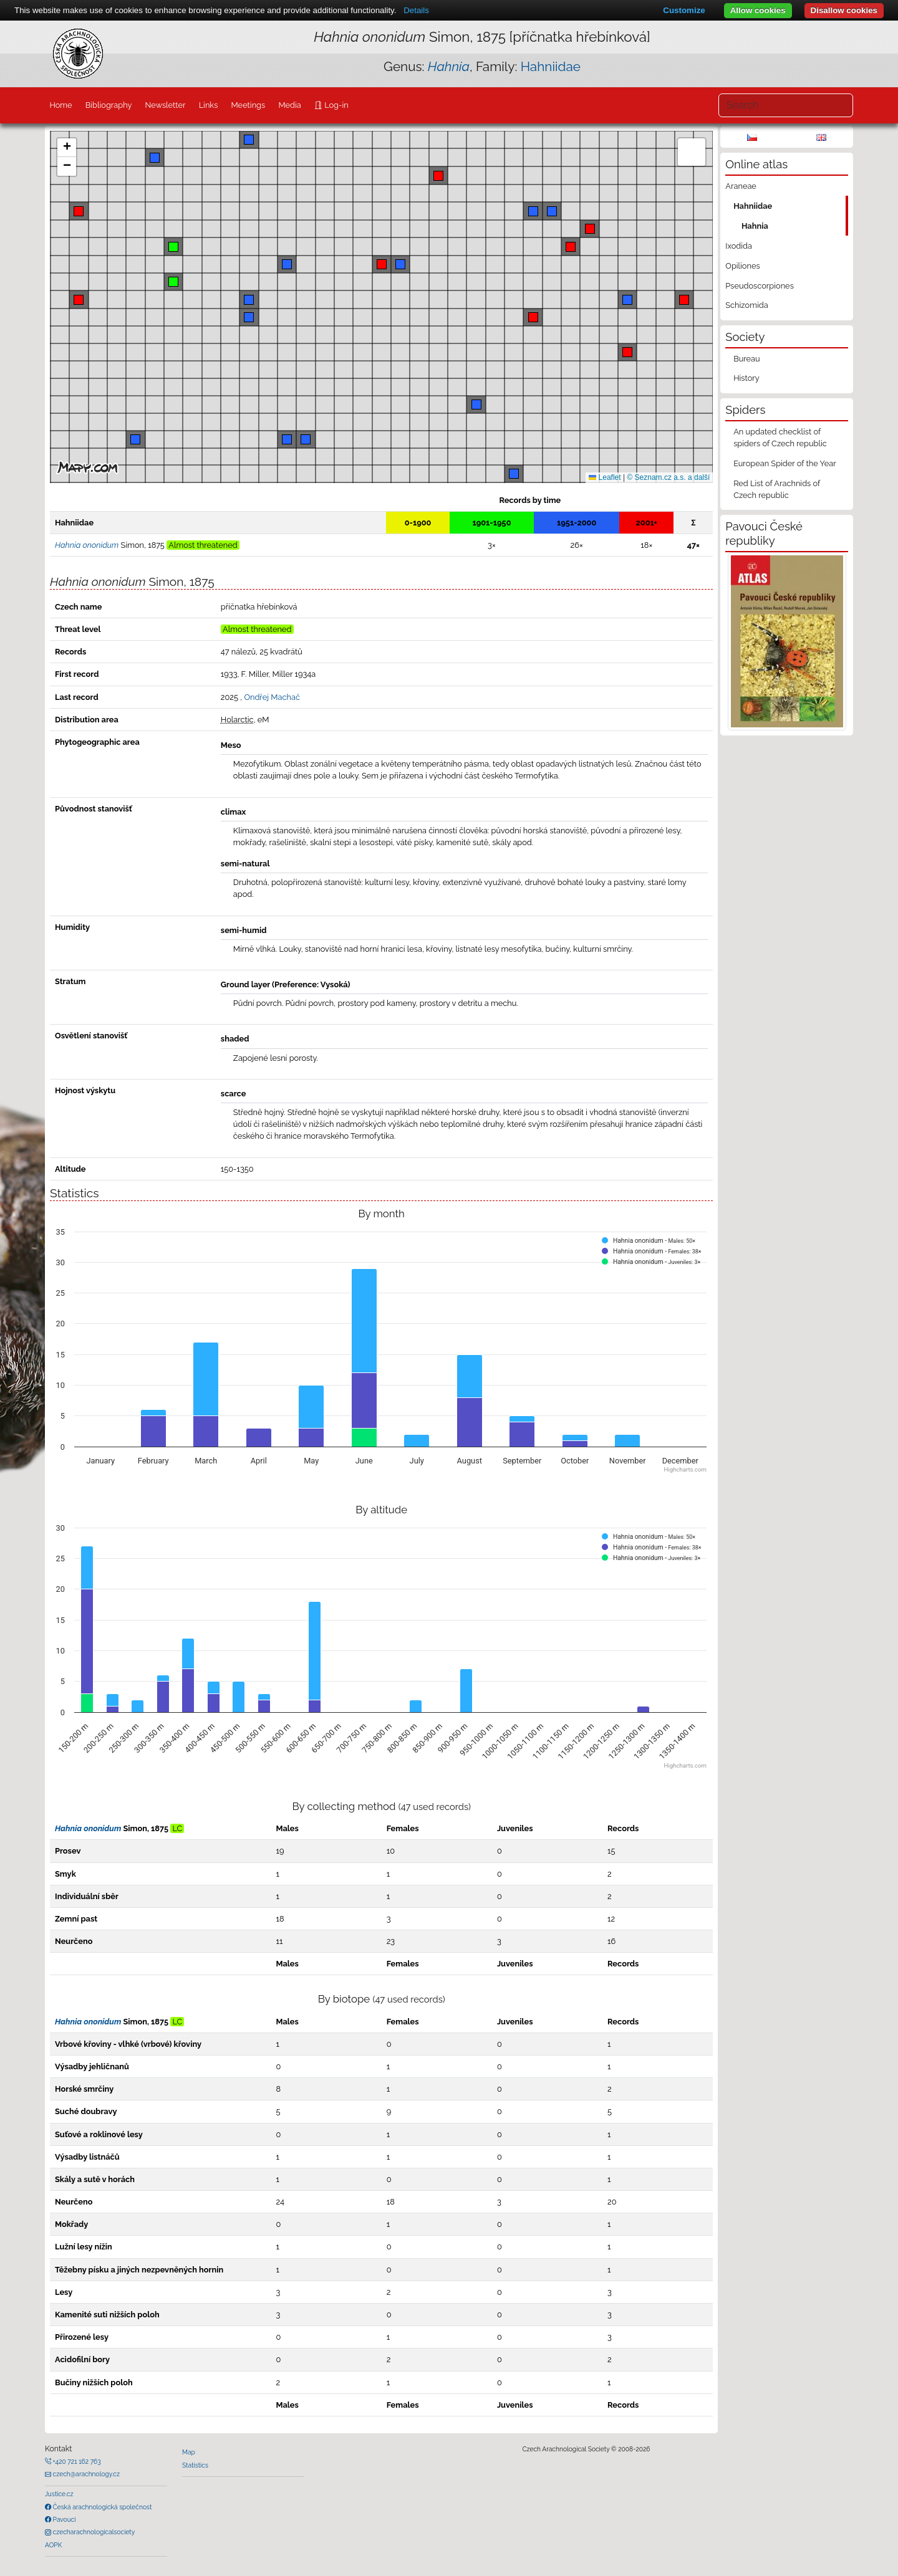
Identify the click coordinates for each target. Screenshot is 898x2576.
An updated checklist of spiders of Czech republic (780, 437)
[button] (382, 264)
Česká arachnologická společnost (101, 2507)
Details (416, 10)
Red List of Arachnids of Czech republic (776, 489)
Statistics (195, 2465)
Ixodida (738, 246)
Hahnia (754, 226)
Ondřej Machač (272, 697)
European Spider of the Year (784, 463)
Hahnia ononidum (88, 1828)
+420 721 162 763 (76, 2461)
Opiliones (742, 266)
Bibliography (108, 105)
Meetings (248, 105)
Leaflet (604, 477)
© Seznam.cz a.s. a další (668, 477)
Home (60, 105)
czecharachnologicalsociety (93, 2531)
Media (289, 105)
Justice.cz (59, 2493)
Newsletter (165, 105)
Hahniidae (551, 66)
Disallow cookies (844, 10)
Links (208, 105)
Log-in (335, 105)
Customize (684, 10)
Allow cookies (758, 10)
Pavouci (63, 2519)
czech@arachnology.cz (85, 2474)
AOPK (53, 2545)
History (746, 378)
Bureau (746, 358)
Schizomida (746, 305)
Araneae (740, 186)
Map (188, 2452)
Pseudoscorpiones (759, 285)
